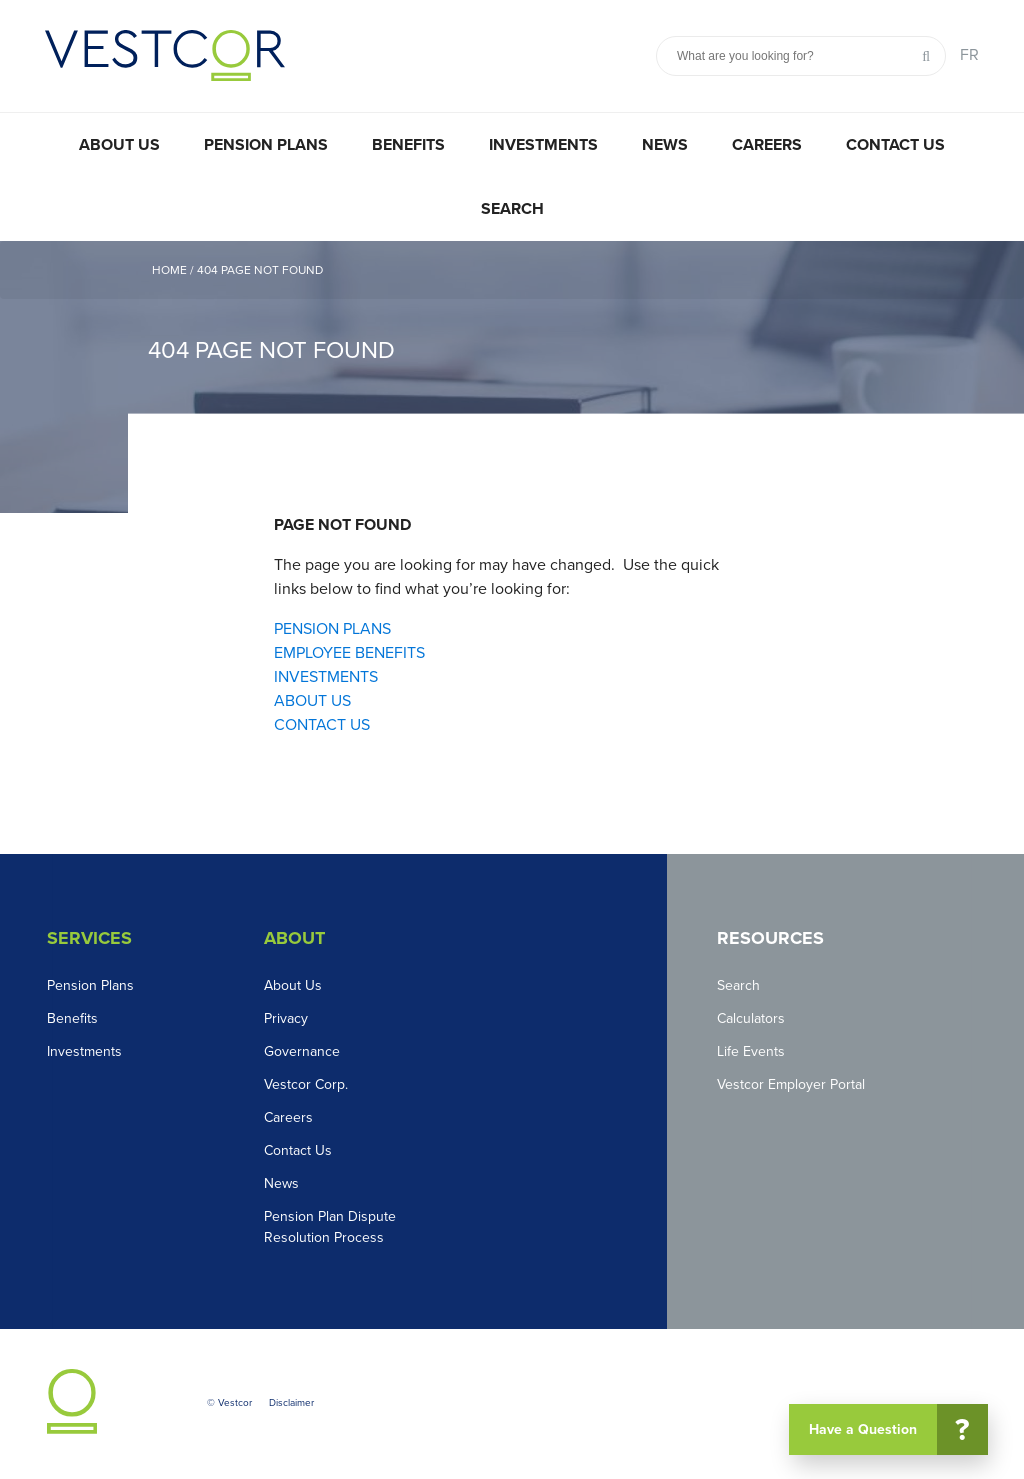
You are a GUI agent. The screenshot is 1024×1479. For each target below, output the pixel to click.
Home (169, 270)
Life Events (751, 1051)
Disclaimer (291, 1403)
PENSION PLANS (332, 629)
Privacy (286, 1018)
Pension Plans (266, 145)
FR (969, 55)
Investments (543, 145)
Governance (302, 1051)
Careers (767, 145)
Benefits (408, 145)
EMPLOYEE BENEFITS (349, 653)
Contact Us (895, 145)
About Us (119, 145)
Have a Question (896, 1429)
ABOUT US (312, 701)
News (665, 145)
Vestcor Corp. (306, 1084)
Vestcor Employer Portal (791, 1084)
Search (512, 209)
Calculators (751, 1018)
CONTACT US (322, 725)
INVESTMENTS (326, 677)
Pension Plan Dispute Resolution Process (330, 1227)
